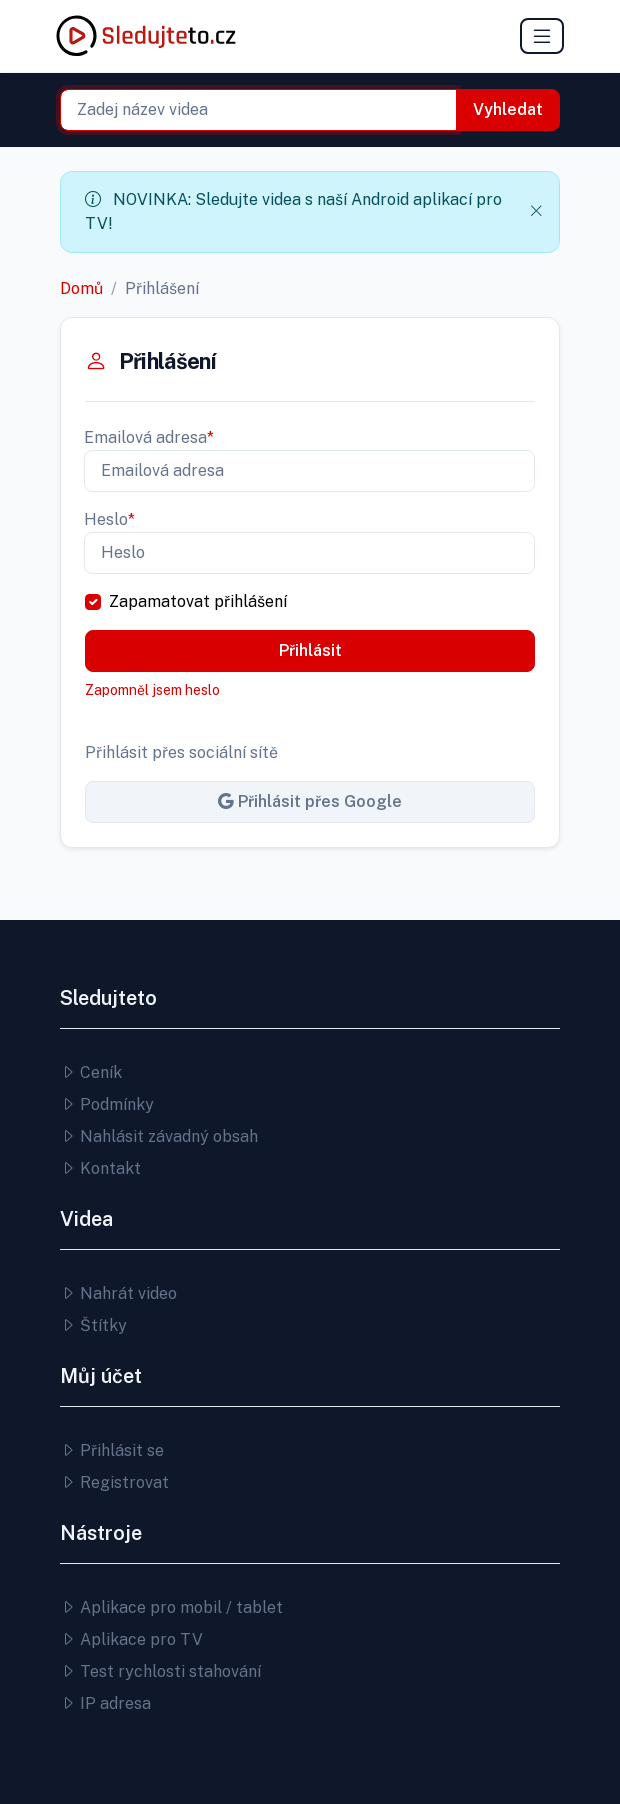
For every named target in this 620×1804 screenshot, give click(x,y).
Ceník (91, 1072)
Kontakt (100, 1168)
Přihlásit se (112, 1450)
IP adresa (105, 1703)
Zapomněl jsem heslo (152, 690)
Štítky (93, 1325)
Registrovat (114, 1482)
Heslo (109, 519)
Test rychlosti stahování (160, 1671)
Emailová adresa (149, 437)
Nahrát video (118, 1293)
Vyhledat (508, 109)
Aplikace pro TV (131, 1639)
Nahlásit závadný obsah (159, 1136)
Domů (81, 288)
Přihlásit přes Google (310, 801)
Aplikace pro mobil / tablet (171, 1607)
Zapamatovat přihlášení (198, 601)
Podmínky (107, 1104)
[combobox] (258, 110)
